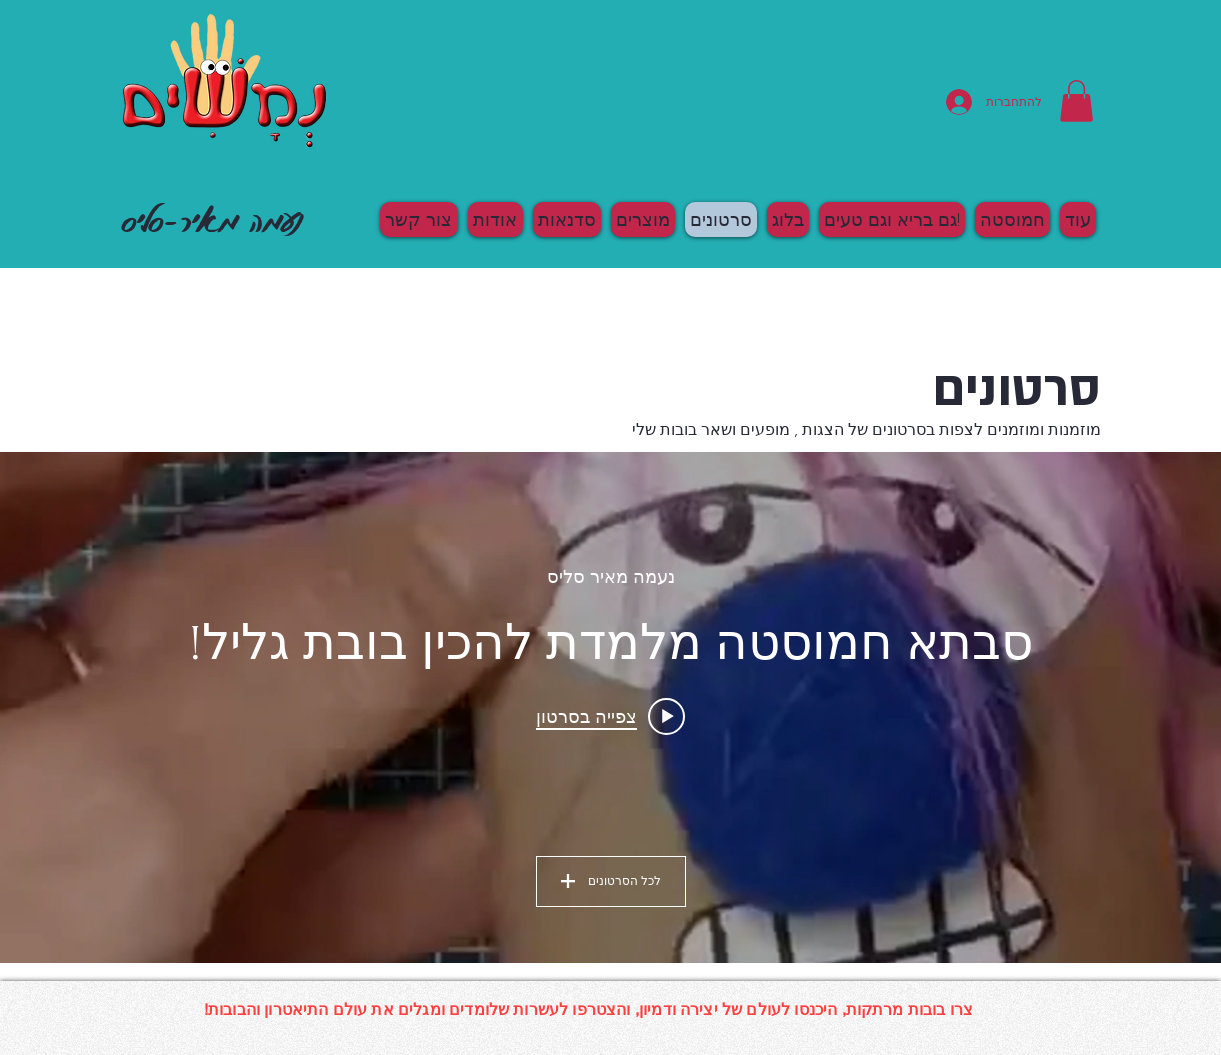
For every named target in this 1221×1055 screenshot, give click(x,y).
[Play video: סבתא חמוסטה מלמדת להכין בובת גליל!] (610, 716)
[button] (1076, 101)
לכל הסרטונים (611, 880)
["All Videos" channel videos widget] (610, 707)
